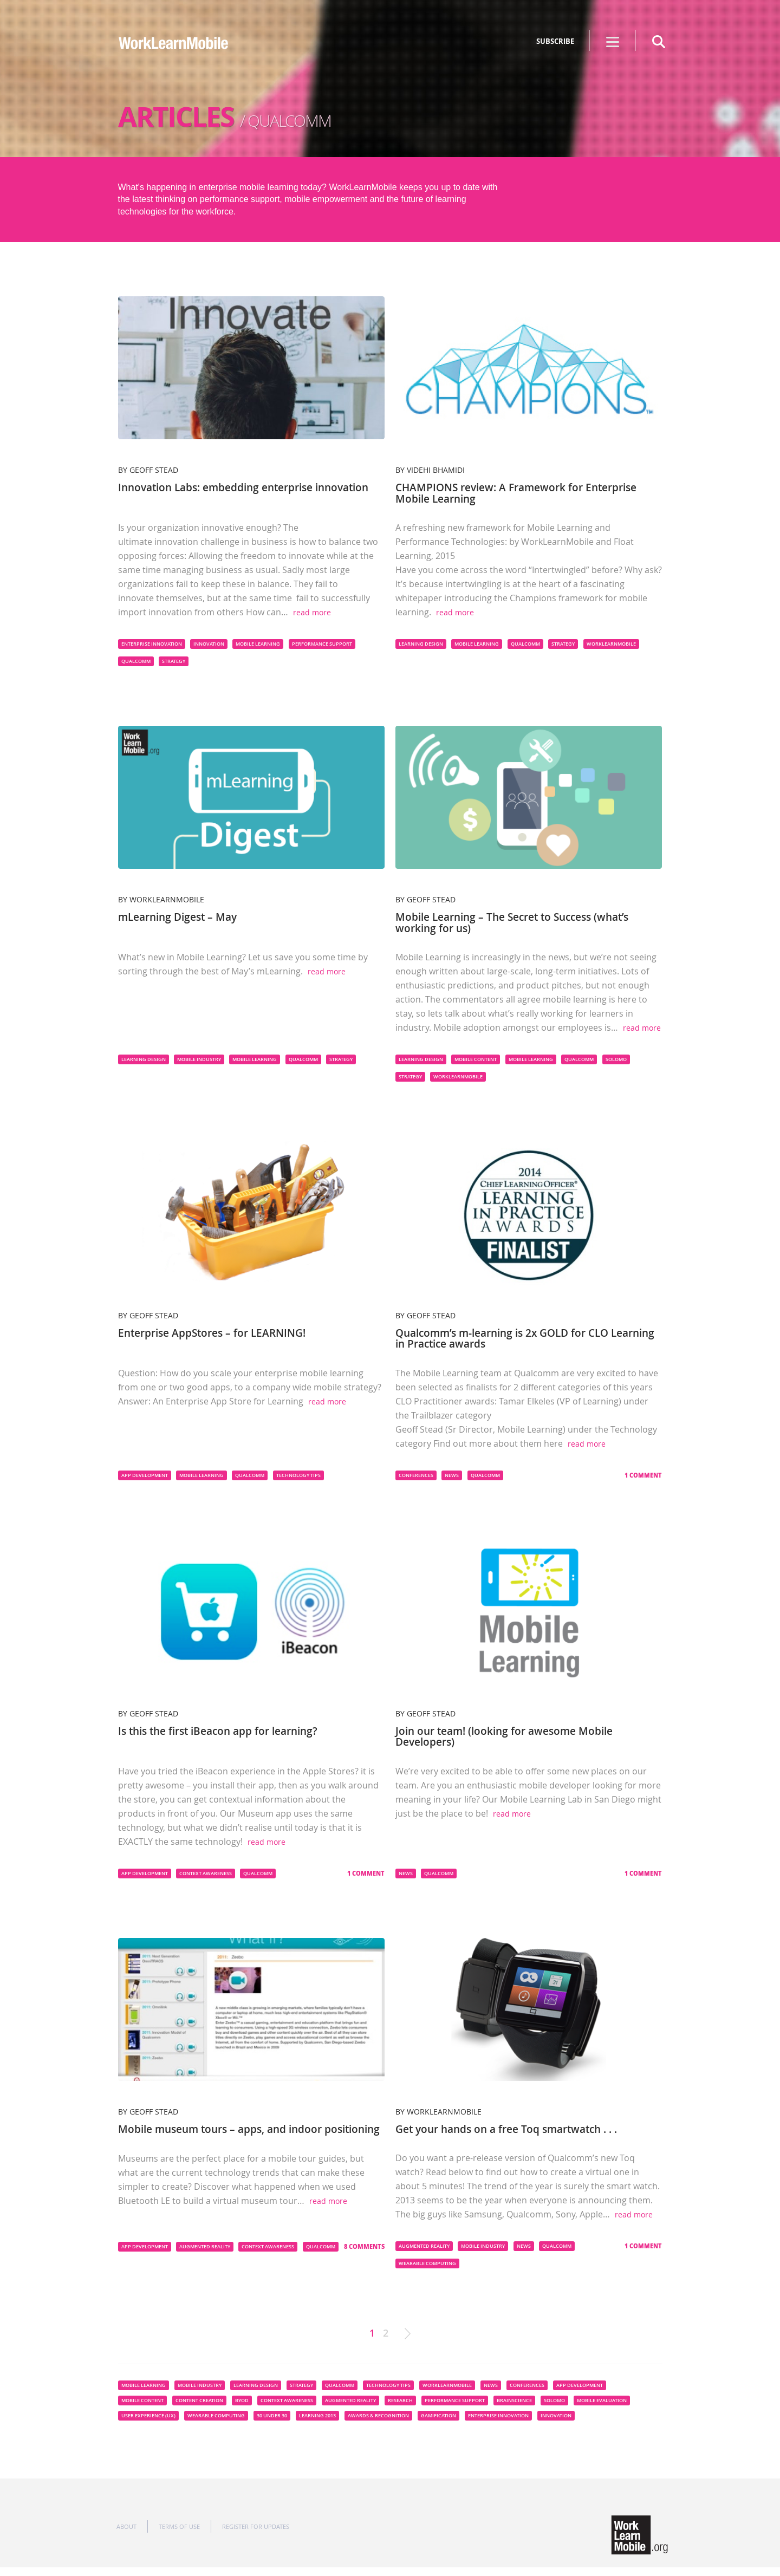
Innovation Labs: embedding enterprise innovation (222, 492)
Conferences (416, 1474)
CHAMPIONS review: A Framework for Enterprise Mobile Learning (523, 492)
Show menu (612, 42)
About (126, 2535)
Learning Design (421, 643)
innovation (208, 643)
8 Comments (364, 2254)
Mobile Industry (199, 1058)
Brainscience (514, 2409)
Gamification (438, 2424)
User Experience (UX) (148, 2424)
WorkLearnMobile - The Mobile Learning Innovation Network (174, 50)
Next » (408, 2342)
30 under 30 (272, 2424)
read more (312, 612)
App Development (144, 1474)
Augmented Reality (204, 2255)
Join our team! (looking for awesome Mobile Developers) (509, 1734)
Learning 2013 (317, 2424)
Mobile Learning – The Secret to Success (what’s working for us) (520, 921)
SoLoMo (616, 1058)
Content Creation (199, 2409)
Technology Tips (298, 1474)
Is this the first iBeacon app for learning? (225, 1729)
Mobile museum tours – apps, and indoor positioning (225, 2132)
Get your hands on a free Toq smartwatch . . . (513, 2126)
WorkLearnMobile (611, 643)
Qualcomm (136, 661)
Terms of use (179, 2535)
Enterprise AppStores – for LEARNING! (217, 1331)
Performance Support (322, 643)
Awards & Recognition (378, 2424)
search (658, 41)
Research (400, 2409)
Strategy (173, 661)
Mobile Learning (258, 643)
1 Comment (643, 1473)
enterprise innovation (151, 643)
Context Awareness (205, 1871)
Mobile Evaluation (602, 2409)
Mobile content (475, 1058)
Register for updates (255, 2535)
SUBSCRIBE (555, 41)
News (452, 1474)
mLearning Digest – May (181, 916)
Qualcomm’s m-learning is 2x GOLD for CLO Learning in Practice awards (509, 1337)
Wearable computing (427, 2272)
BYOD (242, 2409)
